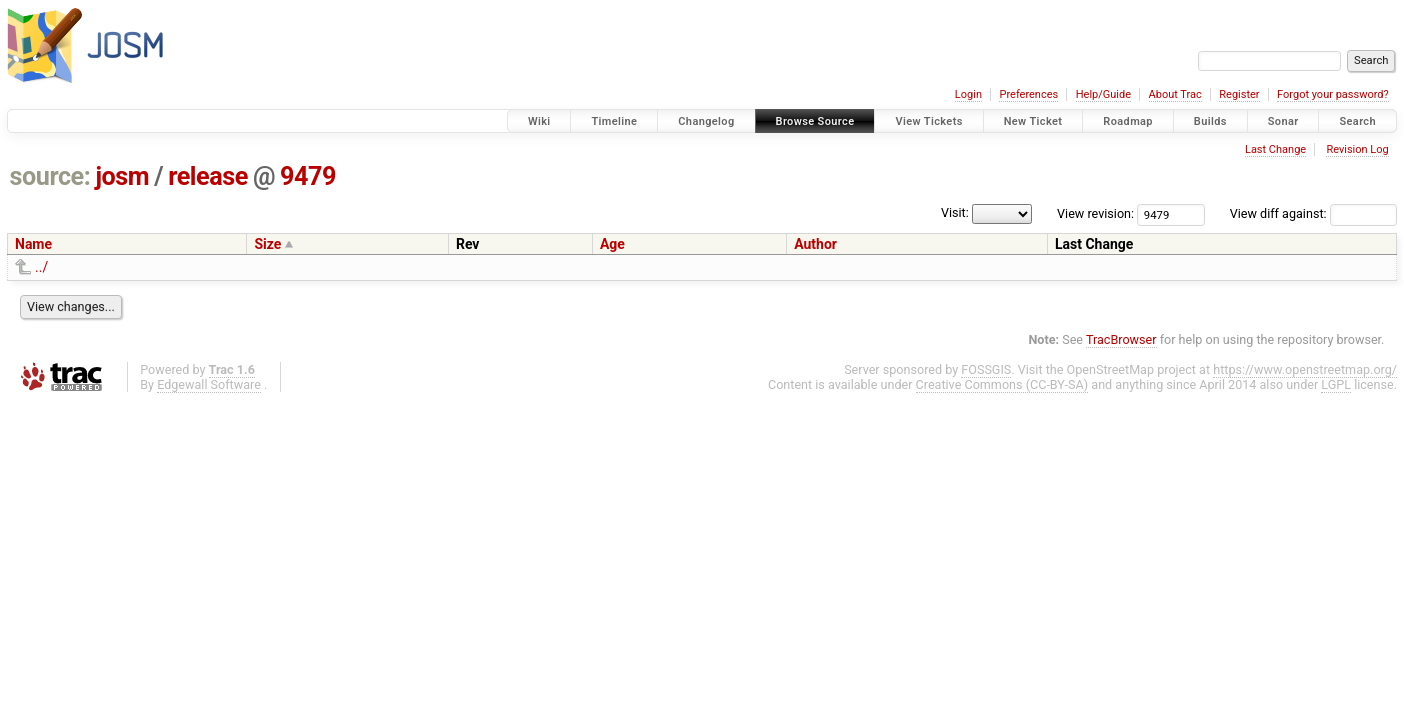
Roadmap (1128, 121)
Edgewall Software (209, 384)
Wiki (539, 121)
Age (612, 244)
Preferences (1028, 94)
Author (815, 244)
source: (50, 176)
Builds (1210, 121)
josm (122, 176)
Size (267, 244)
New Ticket (1033, 121)
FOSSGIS (986, 369)
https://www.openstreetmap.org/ (1305, 369)
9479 (308, 176)
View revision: (1095, 213)
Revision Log (1357, 149)
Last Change (1275, 149)
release (208, 176)
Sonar (1283, 121)
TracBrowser (1121, 339)
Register (1239, 94)
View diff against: (1313, 213)
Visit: (955, 212)
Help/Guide (1103, 94)
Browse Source (815, 121)
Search (1357, 121)
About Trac (1175, 94)
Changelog (706, 121)
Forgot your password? (1333, 94)
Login (968, 94)
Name (33, 244)
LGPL (1336, 384)
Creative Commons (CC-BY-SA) (1002, 384)
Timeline (614, 121)
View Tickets (928, 121)
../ (41, 267)
